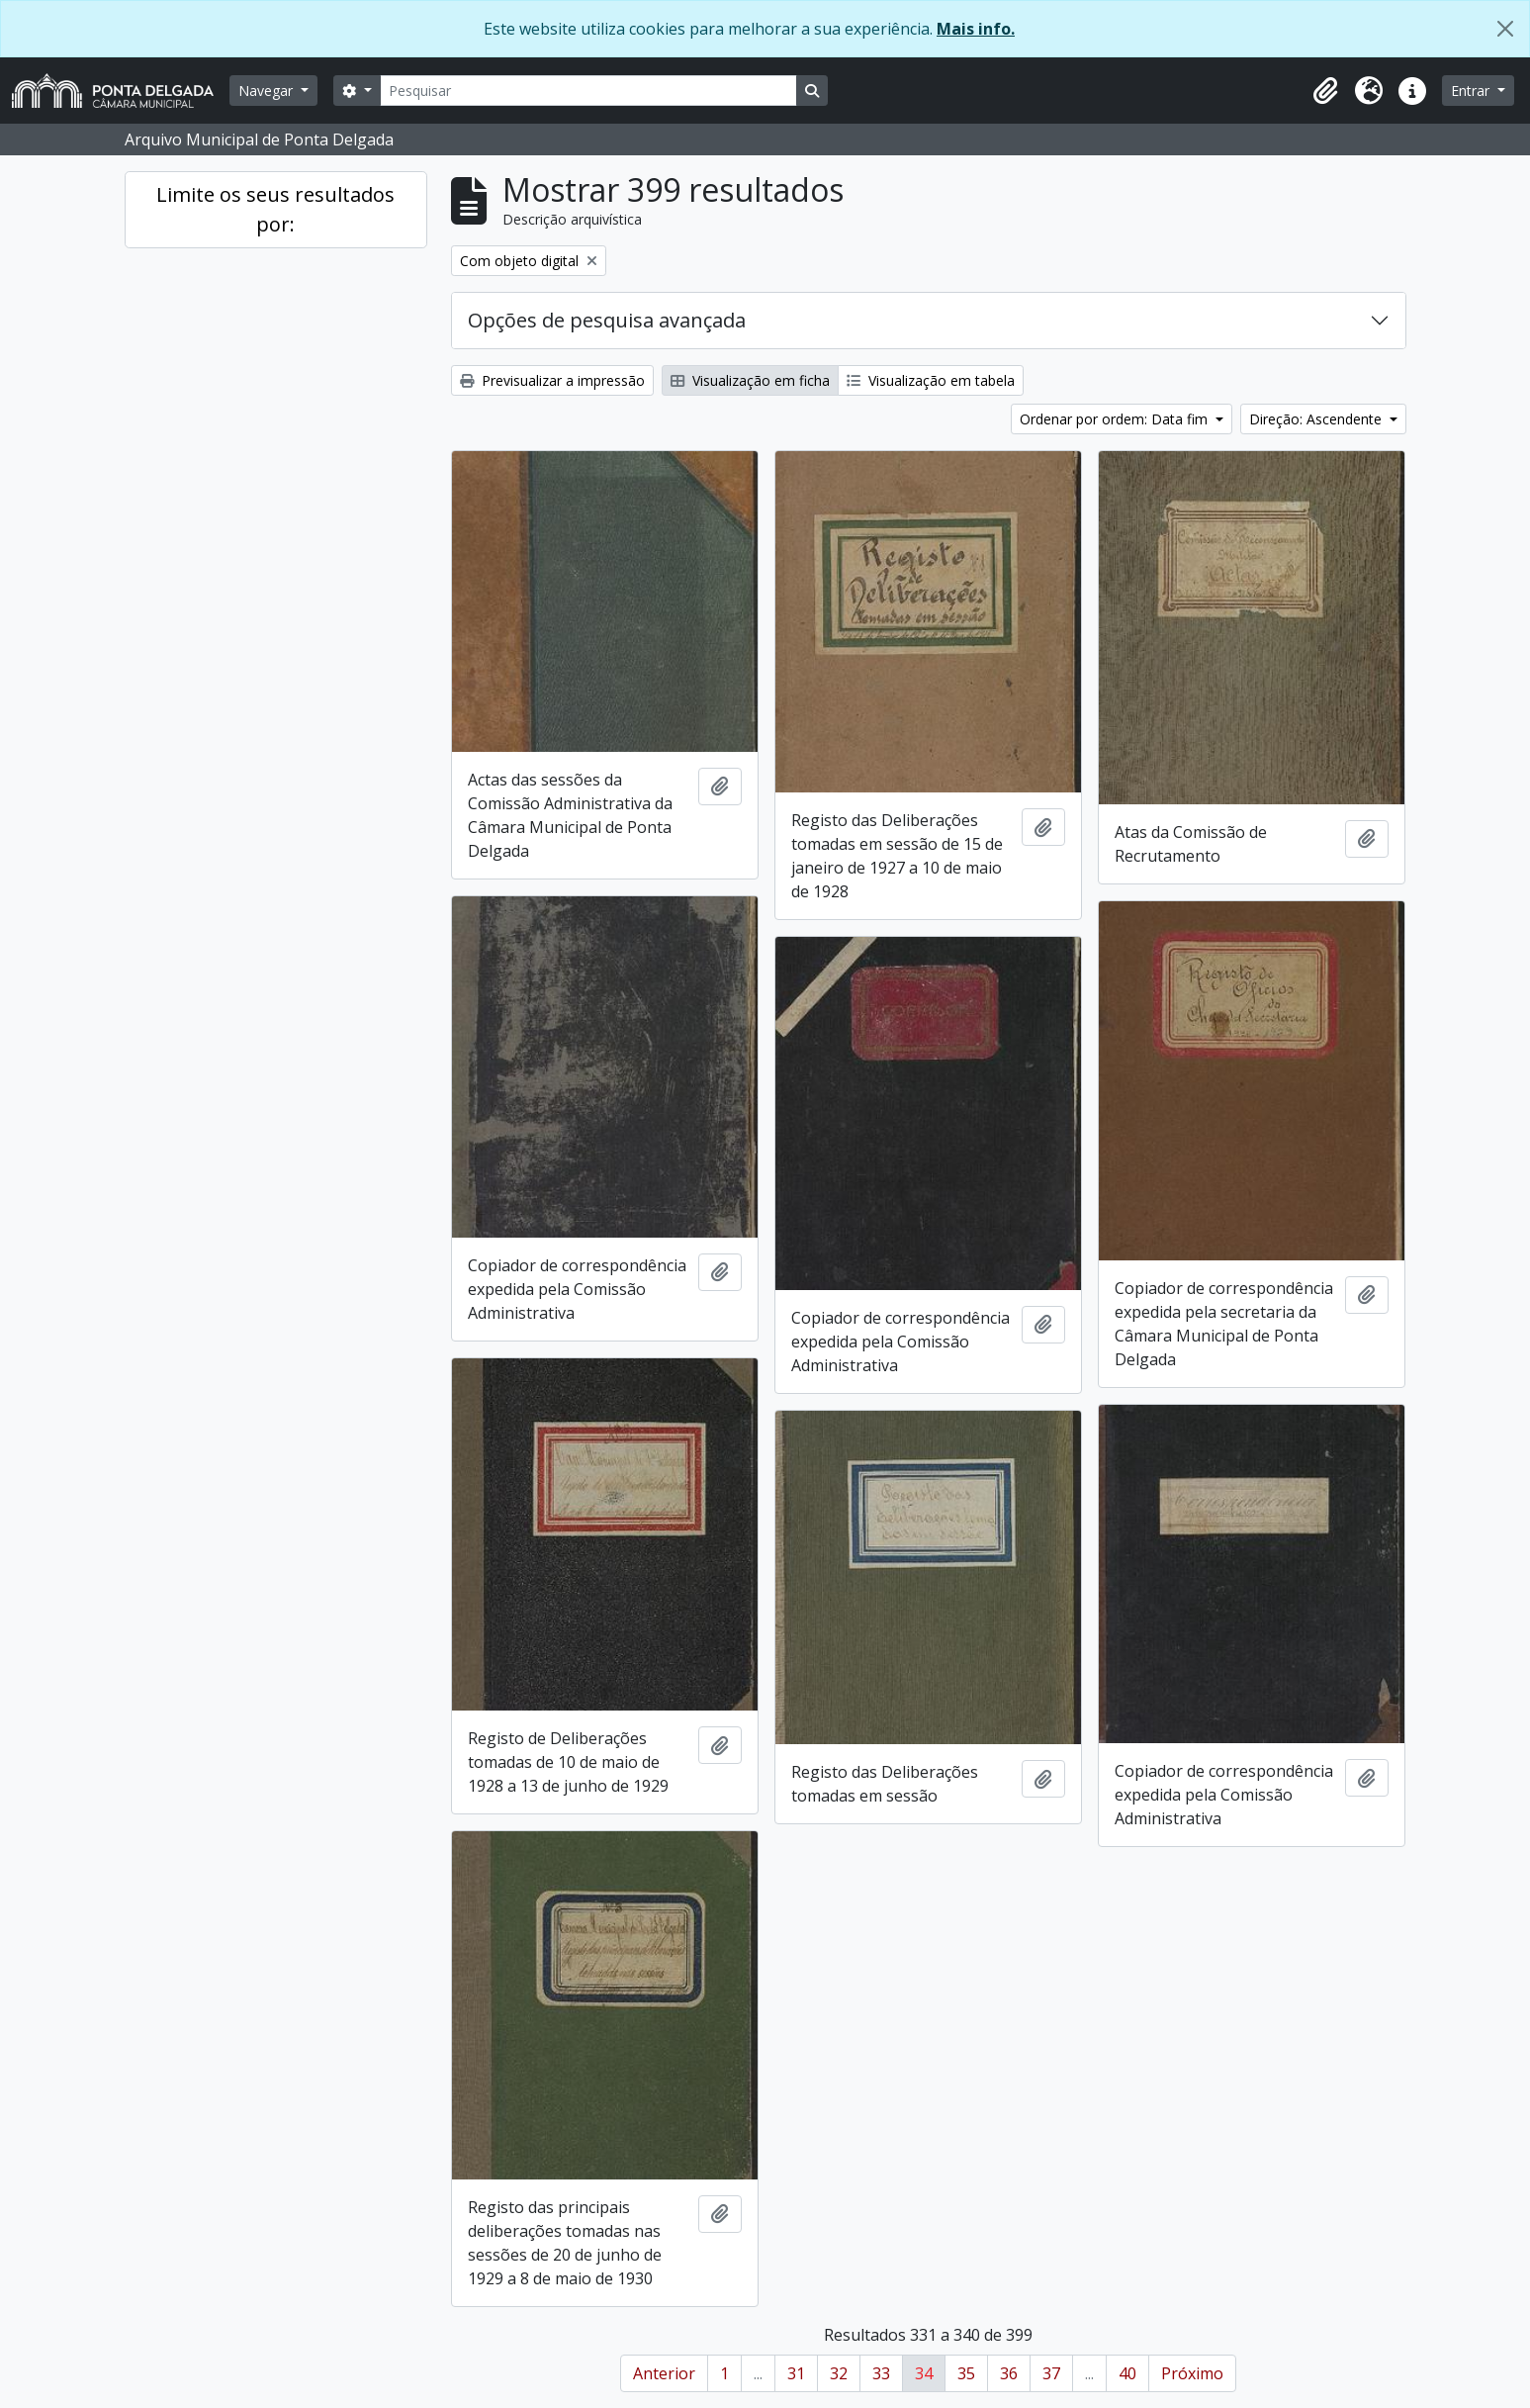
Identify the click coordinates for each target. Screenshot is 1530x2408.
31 (796, 2373)
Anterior (664, 2373)
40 (1127, 2373)
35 (966, 2373)
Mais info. (976, 29)
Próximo (1192, 2373)
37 (1051, 2373)
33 (881, 2373)
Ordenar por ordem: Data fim (1116, 419)
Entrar (1472, 90)
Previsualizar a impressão (552, 380)
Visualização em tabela (931, 380)
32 (839, 2373)
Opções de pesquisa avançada (607, 320)
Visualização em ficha (750, 380)
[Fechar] (1505, 28)
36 (1009, 2373)
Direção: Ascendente (1317, 419)
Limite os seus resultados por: (275, 209)
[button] (1325, 91)
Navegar (267, 90)
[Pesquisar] (588, 90)
